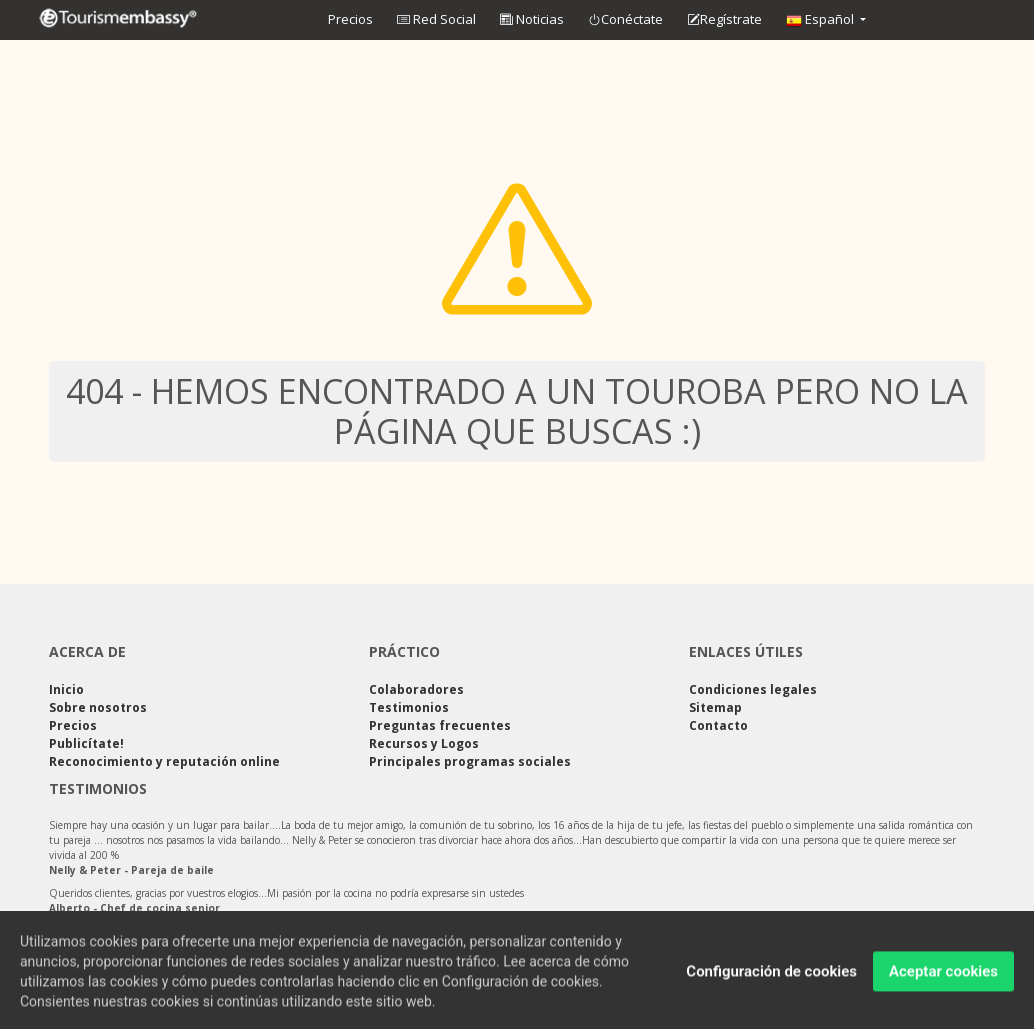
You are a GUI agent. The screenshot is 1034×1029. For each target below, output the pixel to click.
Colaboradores (416, 689)
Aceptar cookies (943, 976)
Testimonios (409, 707)
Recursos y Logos (424, 743)
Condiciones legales (753, 689)
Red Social (436, 19)
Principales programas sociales (470, 761)
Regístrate (724, 20)
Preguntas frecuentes (440, 725)
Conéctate (625, 20)
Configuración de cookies (771, 976)
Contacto (718, 725)
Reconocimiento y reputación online (164, 761)
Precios (350, 19)
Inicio (66, 689)
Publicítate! (86, 743)
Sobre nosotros (98, 707)
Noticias (532, 19)
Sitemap (715, 707)
